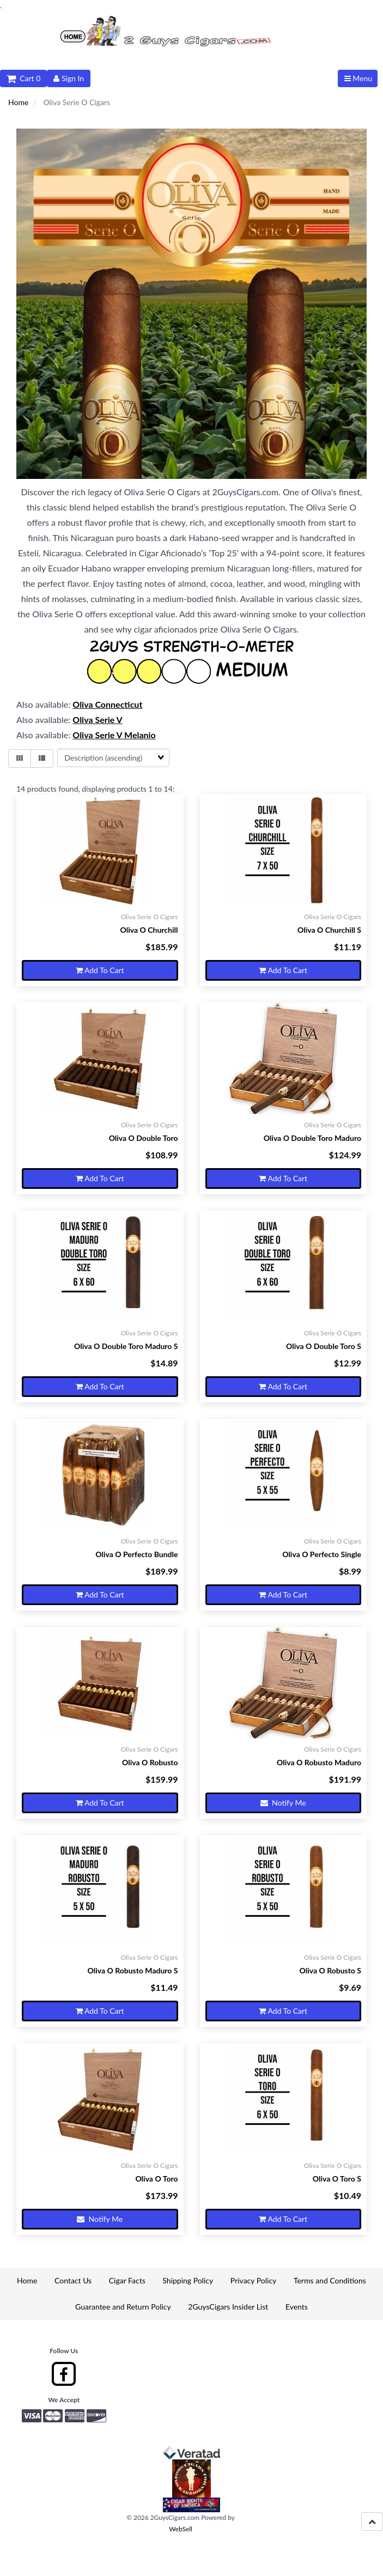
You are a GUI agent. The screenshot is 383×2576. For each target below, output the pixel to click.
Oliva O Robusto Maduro (319, 1762)
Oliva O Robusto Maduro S (133, 1970)
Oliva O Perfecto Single (321, 1554)
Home (18, 102)
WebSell (180, 2529)
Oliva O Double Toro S (323, 1346)
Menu (358, 78)
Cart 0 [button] (23, 78)
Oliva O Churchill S (329, 929)
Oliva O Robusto (150, 1762)
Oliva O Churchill (149, 929)
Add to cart (100, 970)
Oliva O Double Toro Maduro (312, 1138)
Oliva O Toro (156, 2178)
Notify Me (283, 1802)
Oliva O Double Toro (143, 1138)
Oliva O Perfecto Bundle (136, 1554)
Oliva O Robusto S (330, 1970)
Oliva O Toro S (337, 2178)
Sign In (68, 78)
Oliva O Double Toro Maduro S (126, 1346)
